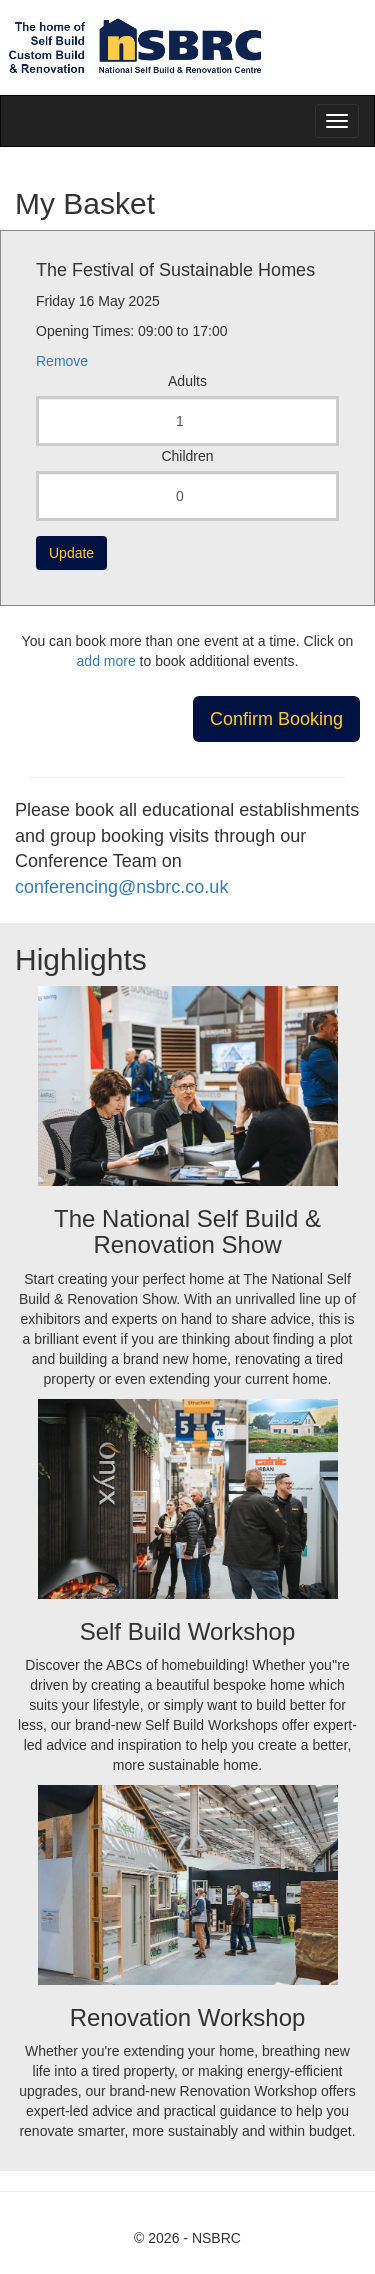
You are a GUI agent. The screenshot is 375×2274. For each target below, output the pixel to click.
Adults (187, 381)
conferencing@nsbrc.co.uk (121, 887)
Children (187, 456)
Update (71, 553)
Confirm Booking (276, 719)
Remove (62, 361)
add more (106, 661)
